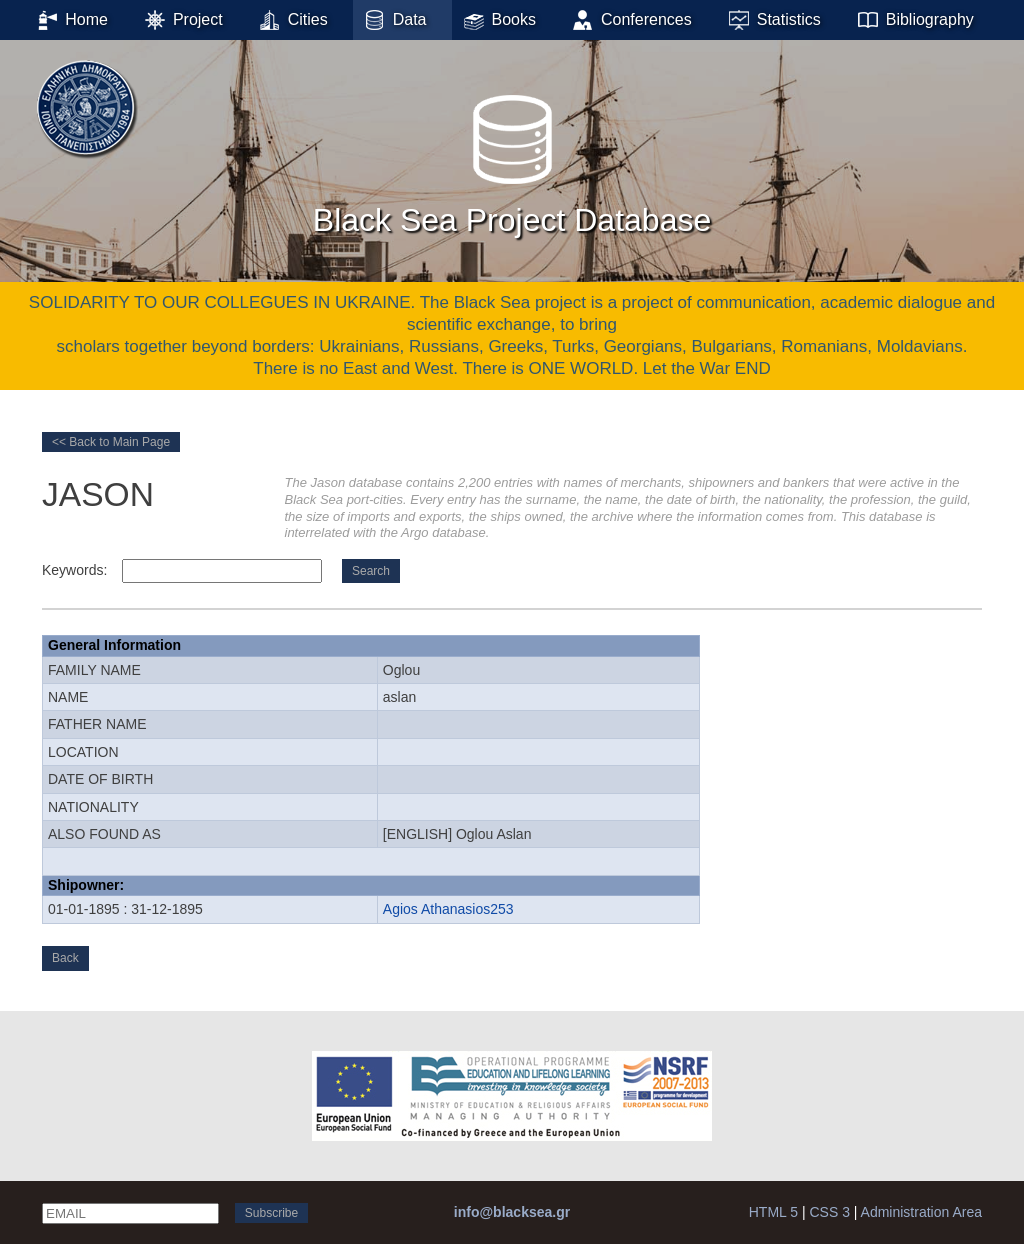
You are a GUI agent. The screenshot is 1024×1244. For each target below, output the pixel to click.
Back (65, 958)
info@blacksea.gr (512, 1212)
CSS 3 (829, 1212)
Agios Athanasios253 (448, 909)
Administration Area (921, 1212)
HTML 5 (773, 1212)
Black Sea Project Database (512, 159)
